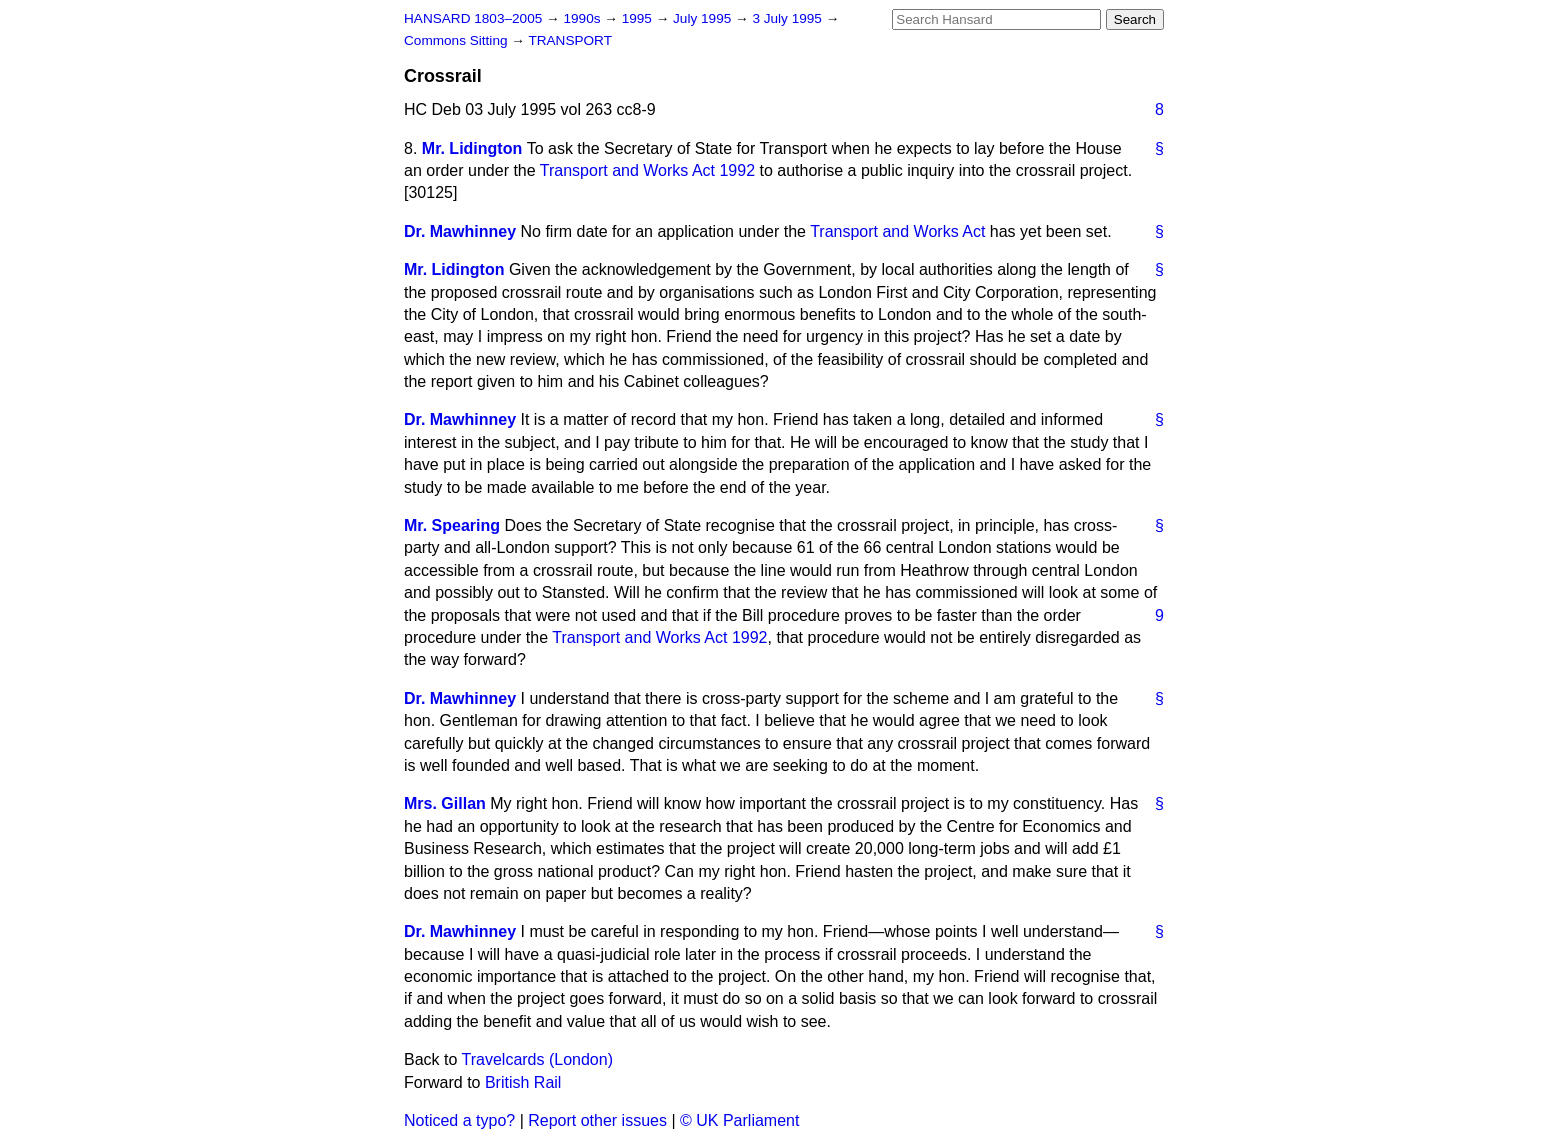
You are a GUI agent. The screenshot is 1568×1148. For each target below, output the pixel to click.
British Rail (523, 1082)
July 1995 (704, 18)
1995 (639, 18)
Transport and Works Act (897, 231)
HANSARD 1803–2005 (473, 18)
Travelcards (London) (537, 1059)
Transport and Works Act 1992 (647, 170)
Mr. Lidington (472, 148)
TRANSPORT (570, 40)
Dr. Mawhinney (460, 231)
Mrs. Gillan (445, 803)
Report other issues (597, 1120)
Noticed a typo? (459, 1120)
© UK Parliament (739, 1120)
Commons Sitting (457, 40)
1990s (583, 18)
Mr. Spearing (452, 525)
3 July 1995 (788, 18)
